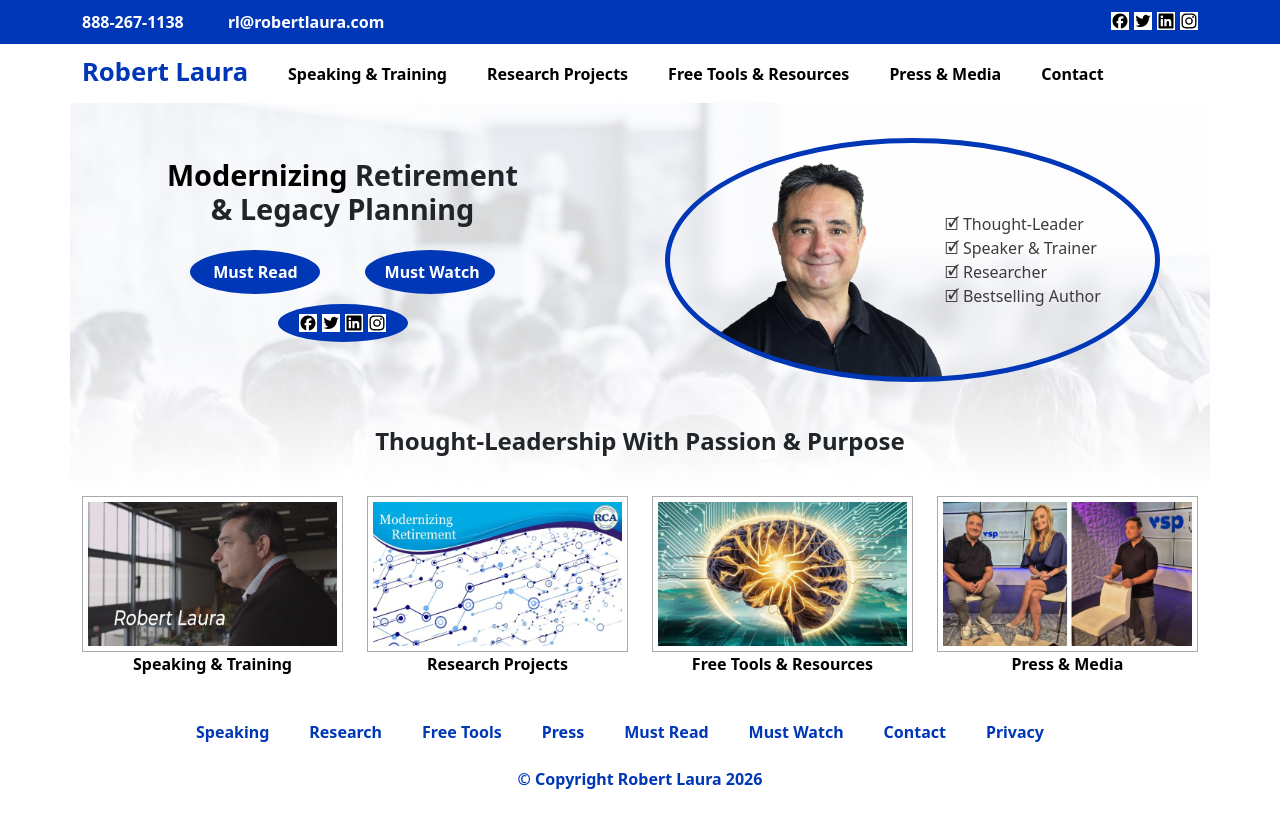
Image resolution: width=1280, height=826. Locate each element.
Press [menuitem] (563, 732)
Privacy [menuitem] (1015, 732)
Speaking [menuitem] (232, 732)
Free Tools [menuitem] (462, 732)
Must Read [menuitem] (666, 732)
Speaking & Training (212, 664)
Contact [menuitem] (1072, 74)
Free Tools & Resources (782, 664)
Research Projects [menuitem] (557, 74)
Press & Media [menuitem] (945, 74)
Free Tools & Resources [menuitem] (758, 74)
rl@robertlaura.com (306, 22)
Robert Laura (165, 71)
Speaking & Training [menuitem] (367, 74)
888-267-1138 (133, 22)
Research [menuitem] (345, 732)
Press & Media (1068, 664)
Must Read (255, 272)
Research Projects (497, 664)
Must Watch (432, 272)
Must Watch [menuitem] (796, 732)
